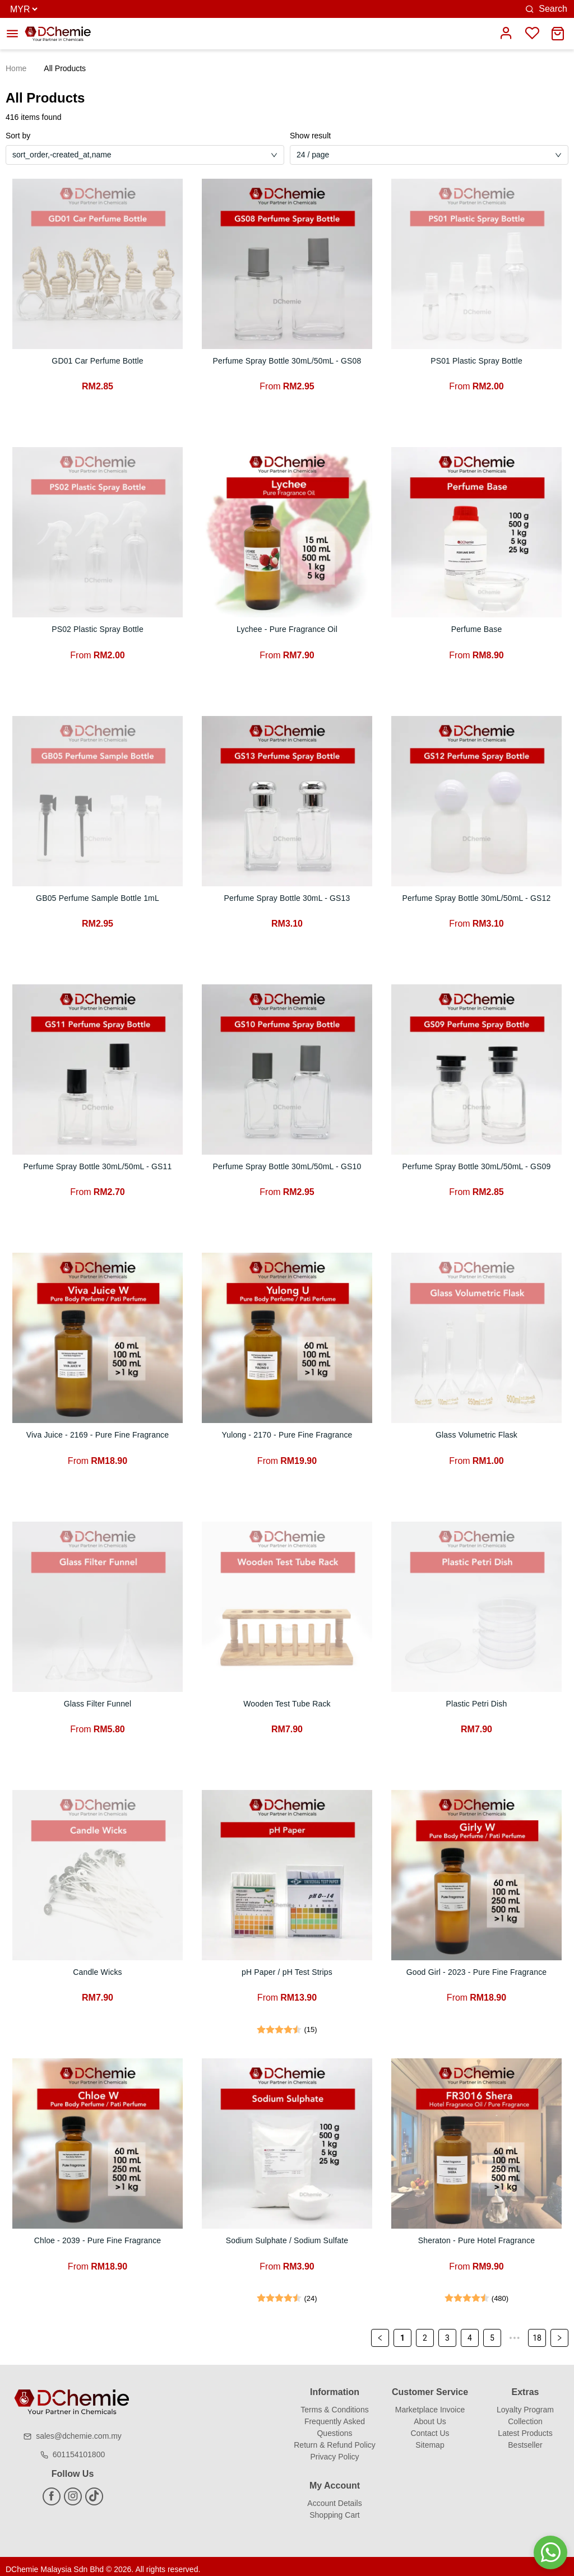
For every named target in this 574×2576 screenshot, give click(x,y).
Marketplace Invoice (430, 2403)
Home (16, 68)
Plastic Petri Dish (476, 1699)
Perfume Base (477, 628)
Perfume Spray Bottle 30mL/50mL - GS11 (97, 1164)
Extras (525, 2386)
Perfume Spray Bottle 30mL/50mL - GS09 (476, 1164)
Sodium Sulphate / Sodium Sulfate (286, 2235)
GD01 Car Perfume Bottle (97, 360)
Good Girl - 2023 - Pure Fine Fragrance (476, 1967)
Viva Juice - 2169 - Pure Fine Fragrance (97, 1432)
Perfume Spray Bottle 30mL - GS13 (287, 896)
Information (334, 2386)
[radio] (261, 2024)
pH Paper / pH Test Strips (287, 1967)
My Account (334, 2479)
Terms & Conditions (334, 2403)
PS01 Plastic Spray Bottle (476, 360)
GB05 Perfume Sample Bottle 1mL (98, 896)
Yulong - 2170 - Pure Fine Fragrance (286, 1432)
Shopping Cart (334, 2508)
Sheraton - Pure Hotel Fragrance (476, 2235)
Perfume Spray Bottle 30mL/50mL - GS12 (476, 896)
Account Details (334, 2497)
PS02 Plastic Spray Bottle (97, 628)
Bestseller (525, 2438)
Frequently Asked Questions (334, 2421)
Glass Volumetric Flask (476, 1432)
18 (537, 2331)
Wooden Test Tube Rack (287, 1699)
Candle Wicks (97, 1967)
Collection (525, 2415)
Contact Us (429, 2426)
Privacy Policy (334, 2450)
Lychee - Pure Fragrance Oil (287, 628)
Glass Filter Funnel (97, 1699)
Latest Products (525, 2426)
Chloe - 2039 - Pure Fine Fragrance (98, 2235)
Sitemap (429, 2438)
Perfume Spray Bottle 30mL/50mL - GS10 (287, 1164)
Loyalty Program (525, 2403)
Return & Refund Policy (335, 2438)
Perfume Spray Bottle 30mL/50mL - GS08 (287, 360)
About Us (430, 2415)
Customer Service (430, 2386)
